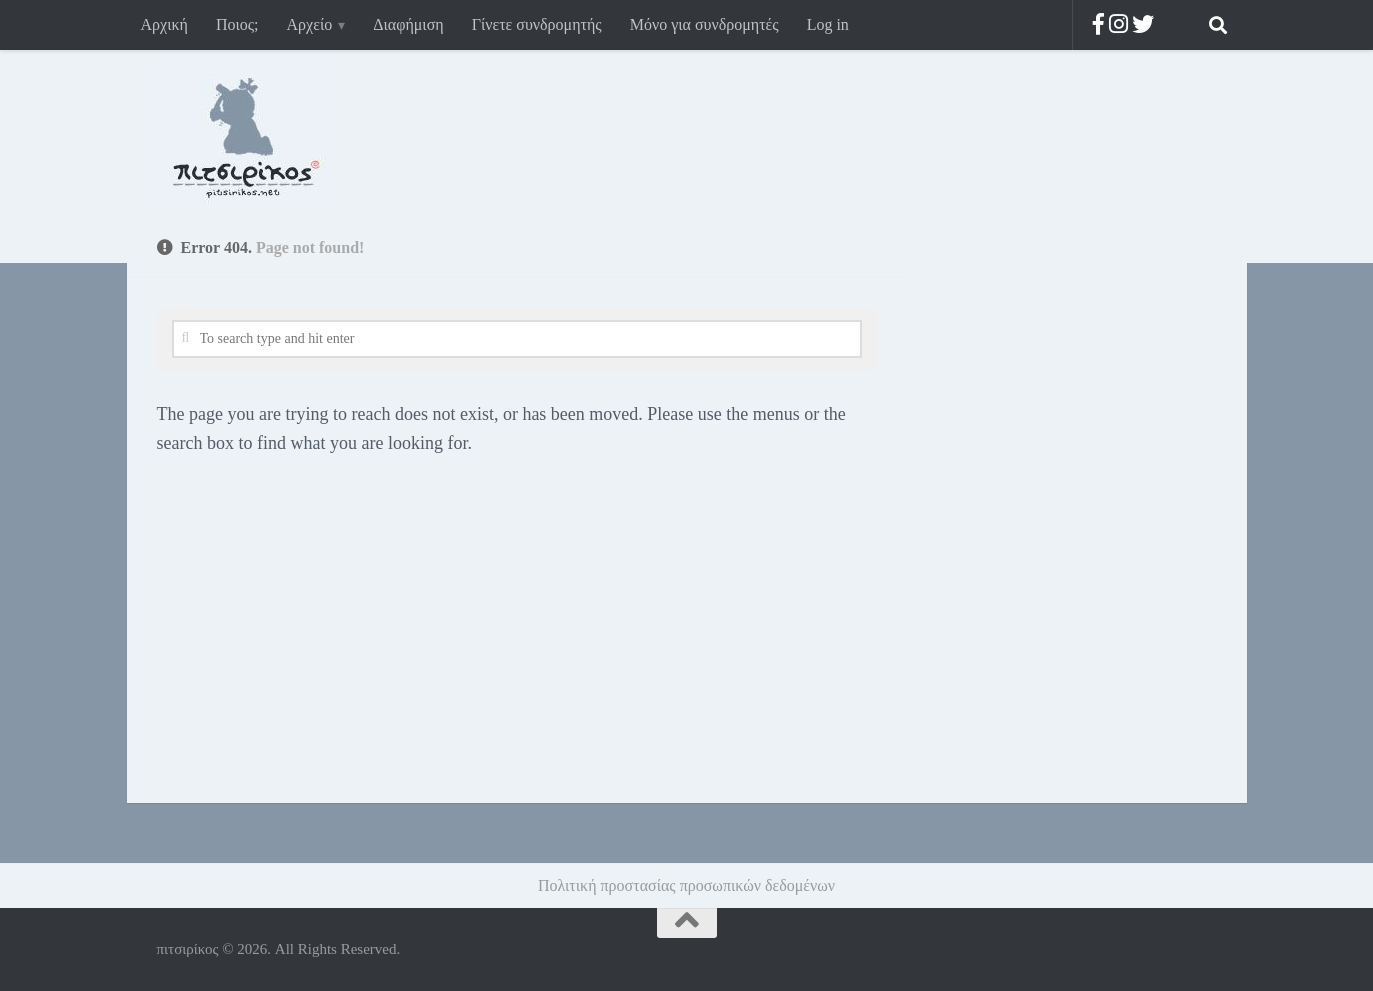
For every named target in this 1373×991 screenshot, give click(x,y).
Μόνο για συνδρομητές (704, 24)
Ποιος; (237, 24)
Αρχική (164, 24)
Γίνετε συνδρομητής (537, 24)
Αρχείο (310, 24)
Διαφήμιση (408, 24)
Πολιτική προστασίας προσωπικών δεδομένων (686, 885)
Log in (828, 24)
